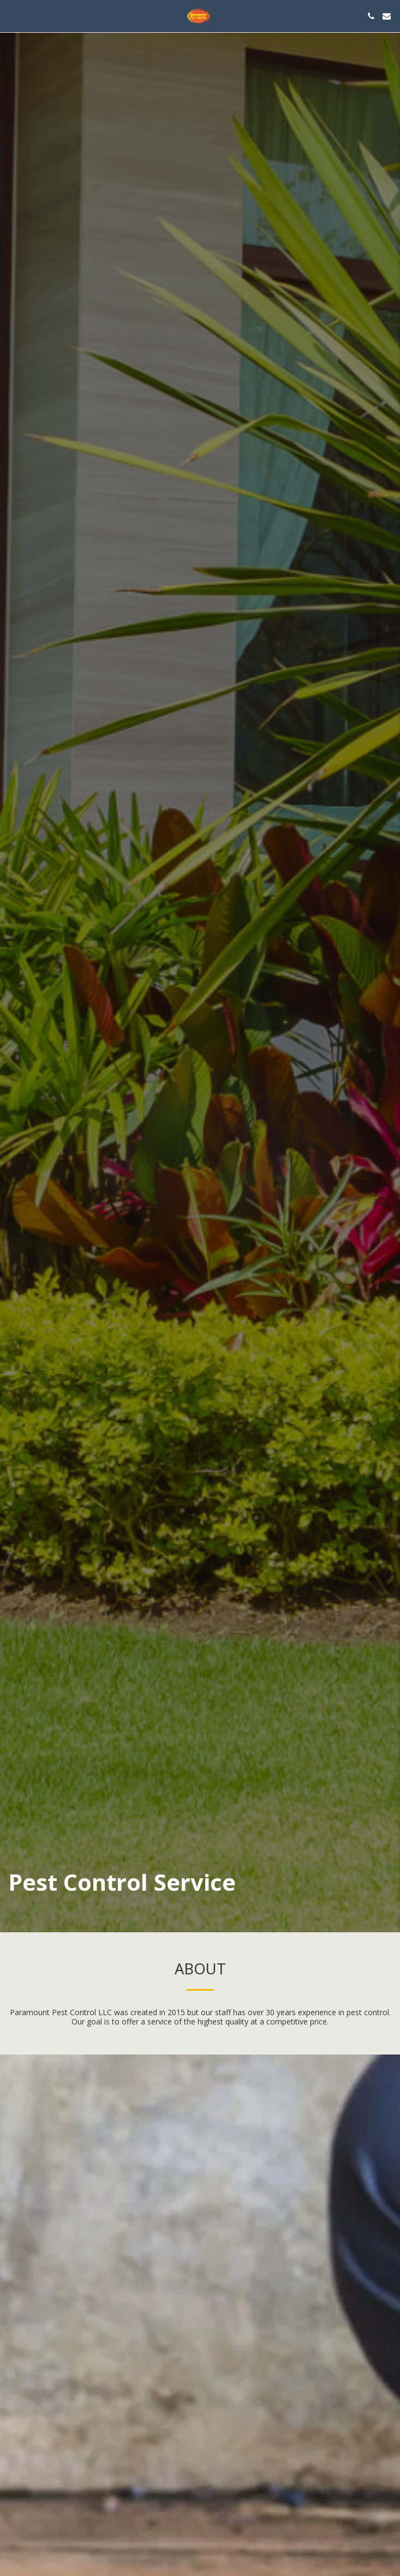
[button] (12, 15)
